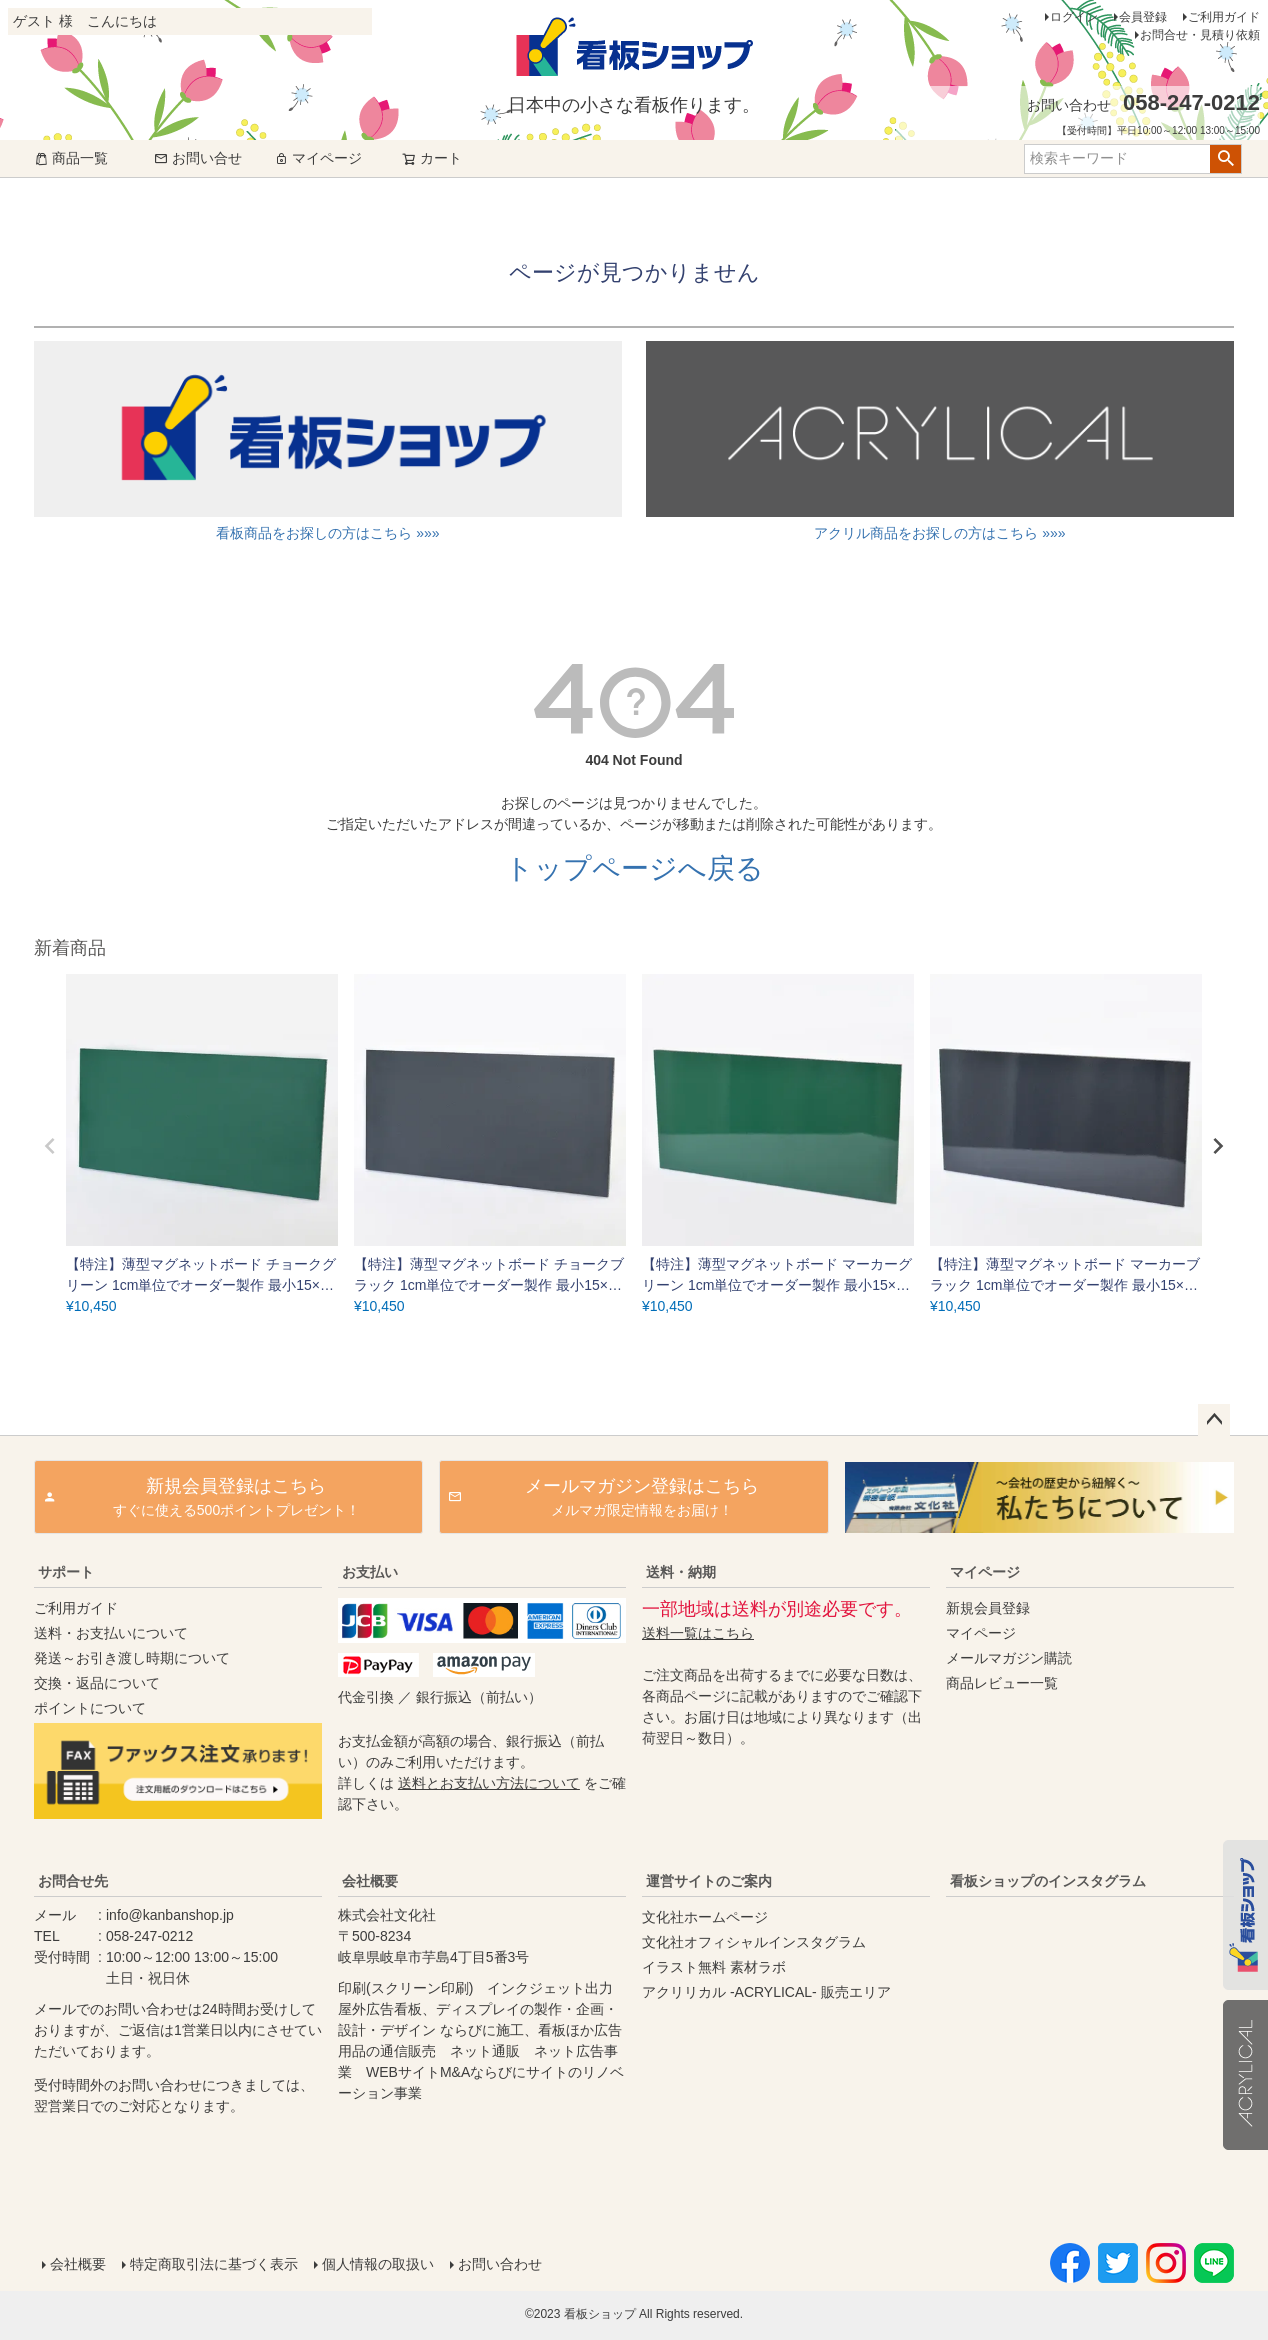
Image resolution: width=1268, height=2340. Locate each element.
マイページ (318, 158)
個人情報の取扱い (378, 2264)
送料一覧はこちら (698, 1633)
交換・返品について (97, 1683)
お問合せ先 (73, 1881)
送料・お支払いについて (111, 1633)
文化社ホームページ (705, 1917)
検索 (1225, 159)
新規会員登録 (988, 1608)
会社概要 (370, 1881)
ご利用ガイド (1224, 17)
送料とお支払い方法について (489, 1783)
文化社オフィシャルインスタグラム (754, 1942)
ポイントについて (90, 1708)
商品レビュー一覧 (1002, 1683)
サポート (66, 1572)
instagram (1086, 2051)
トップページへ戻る (634, 868)
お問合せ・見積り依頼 (1200, 35)
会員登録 (1143, 17)
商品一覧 (71, 158)
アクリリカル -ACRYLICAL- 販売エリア (766, 1992)
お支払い (370, 1572)
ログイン (1074, 17)
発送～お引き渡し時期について (132, 1658)
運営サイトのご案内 (709, 1881)
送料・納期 (681, 1572)
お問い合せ (198, 158)
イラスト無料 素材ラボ (714, 1967)
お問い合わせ (500, 2264)
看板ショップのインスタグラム (1048, 1881)
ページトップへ (1214, 1420)
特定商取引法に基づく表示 (214, 2264)
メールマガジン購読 (1009, 1658)
